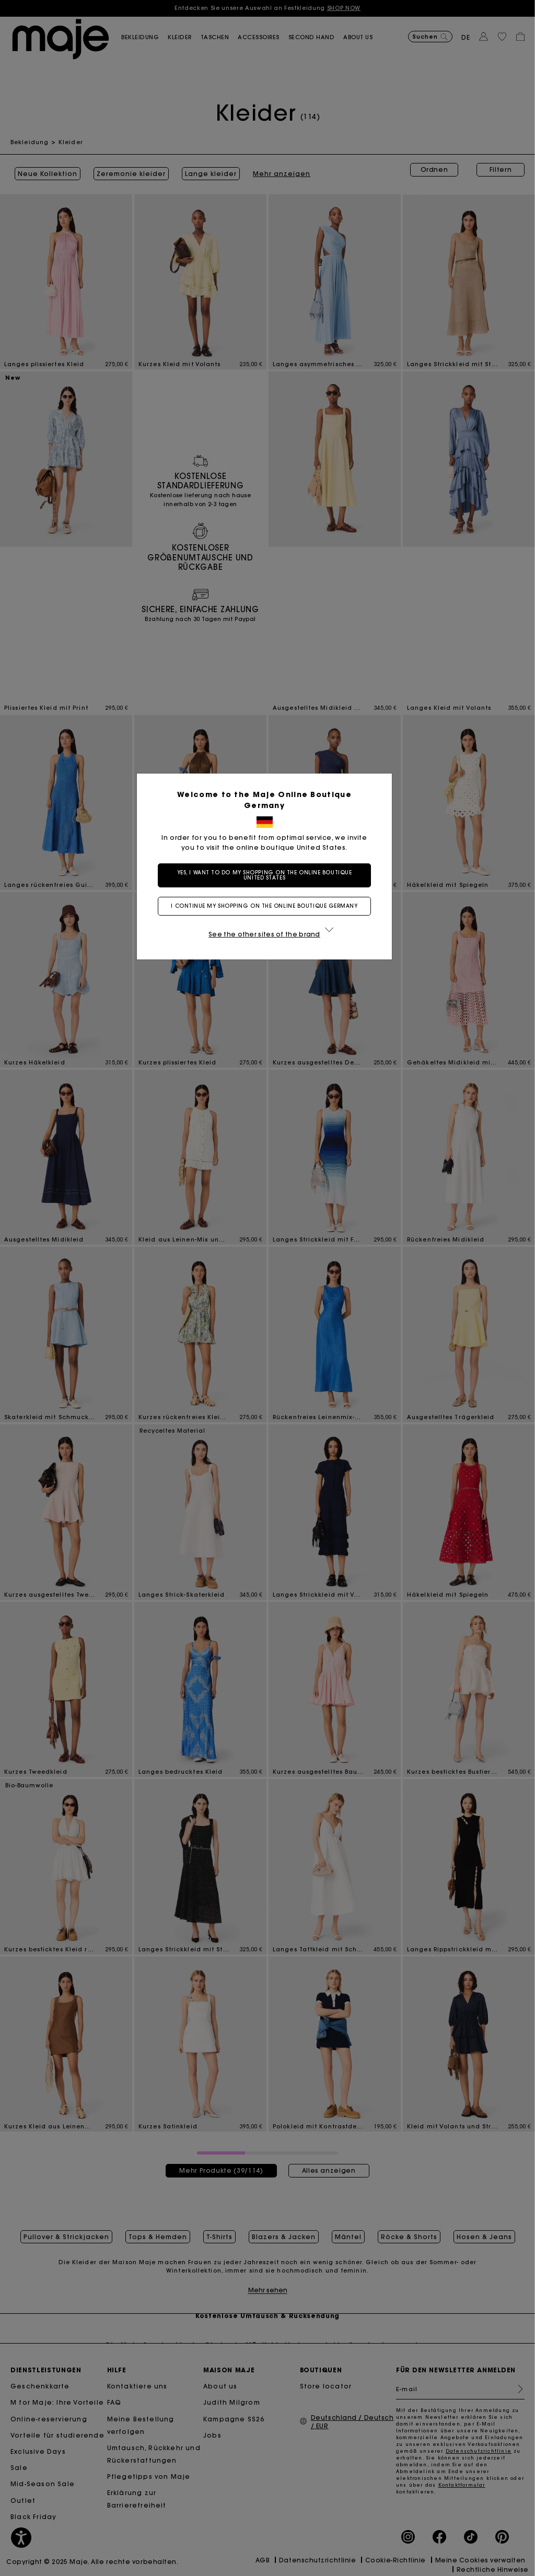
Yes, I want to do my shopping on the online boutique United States (267, 875)
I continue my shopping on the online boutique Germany (267, 906)
